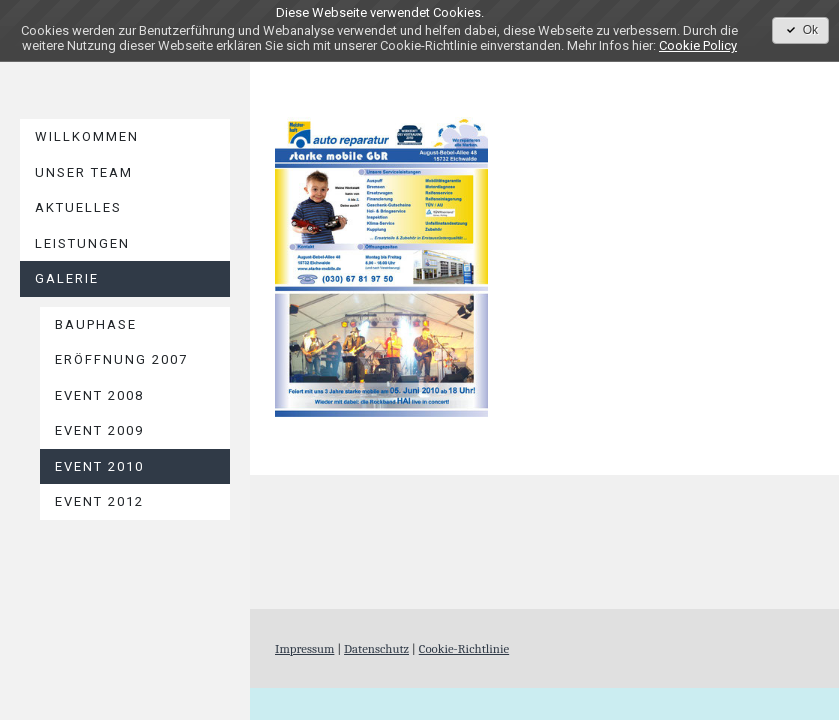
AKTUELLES (78, 207)
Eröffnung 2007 (121, 359)
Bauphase (96, 324)
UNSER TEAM (84, 172)
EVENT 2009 (99, 430)
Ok (800, 30)
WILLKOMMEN (87, 136)
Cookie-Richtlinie (464, 648)
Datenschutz (376, 648)
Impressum (304, 648)
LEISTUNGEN (82, 243)
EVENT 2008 (99, 395)
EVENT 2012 (99, 501)
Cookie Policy (698, 45)
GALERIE (67, 278)
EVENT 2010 (99, 466)
